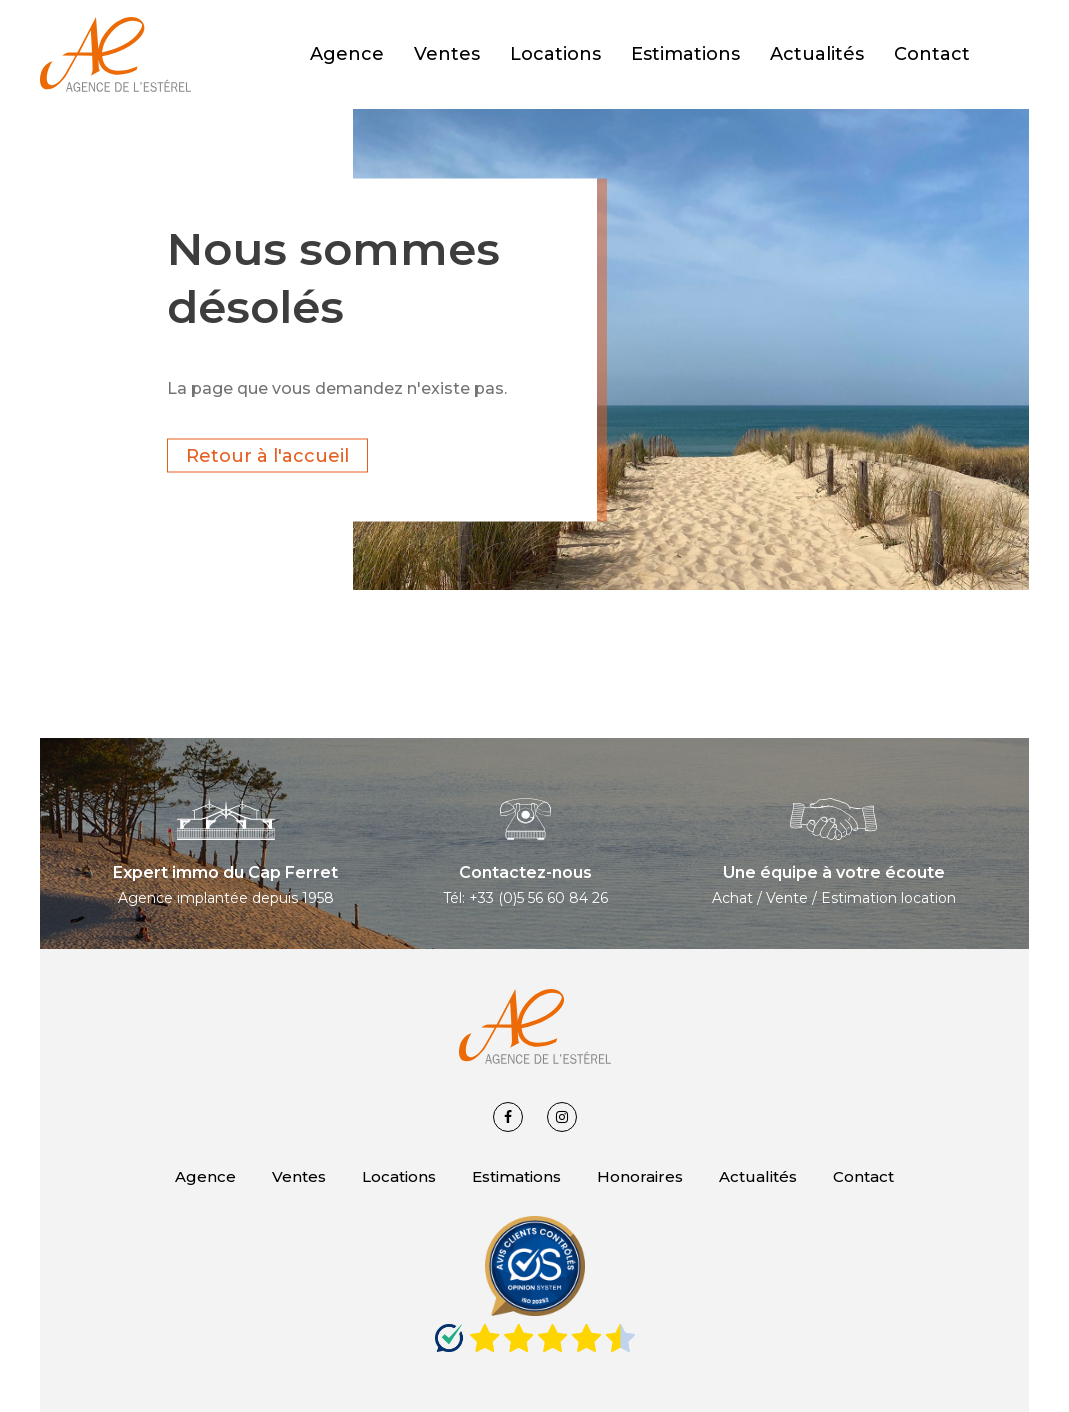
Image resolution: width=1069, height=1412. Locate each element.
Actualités (758, 1176)
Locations (399, 1176)
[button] (1019, 55)
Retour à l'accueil (267, 455)
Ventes (299, 1176)
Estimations (516, 1176)
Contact (863, 1176)
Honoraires (640, 1176)
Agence (205, 1176)
